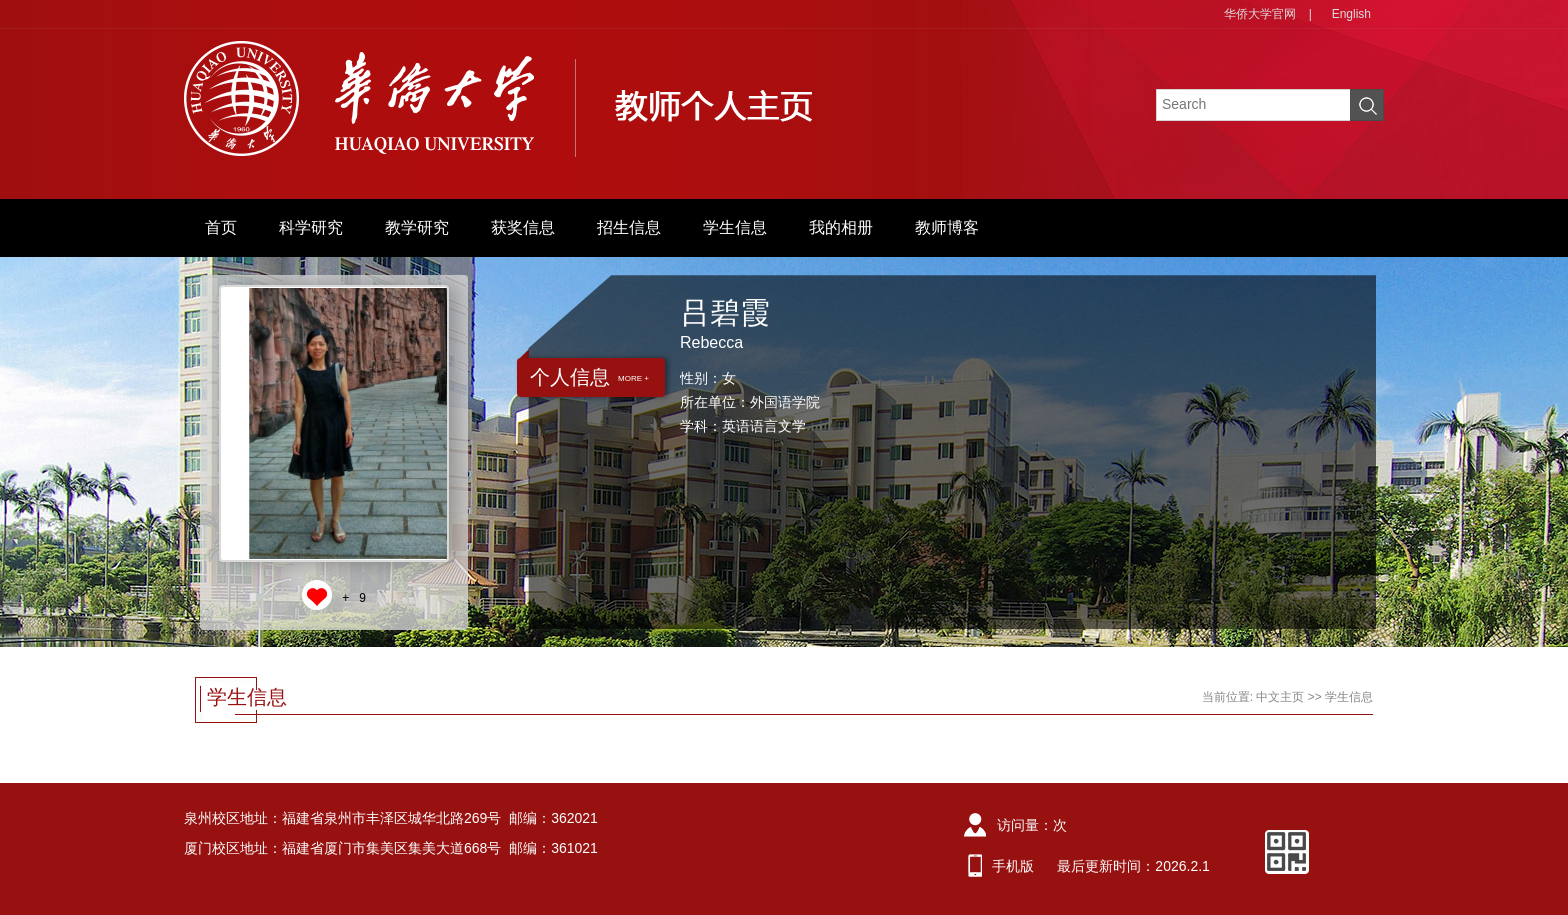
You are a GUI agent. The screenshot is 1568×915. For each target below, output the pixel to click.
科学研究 (311, 227)
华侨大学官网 (1260, 14)
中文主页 (1280, 697)
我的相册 (841, 227)
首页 (221, 227)
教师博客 (947, 227)
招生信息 (629, 227)
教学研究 (417, 227)
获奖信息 (523, 227)
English (1351, 14)
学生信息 (735, 227)
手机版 (1013, 866)
